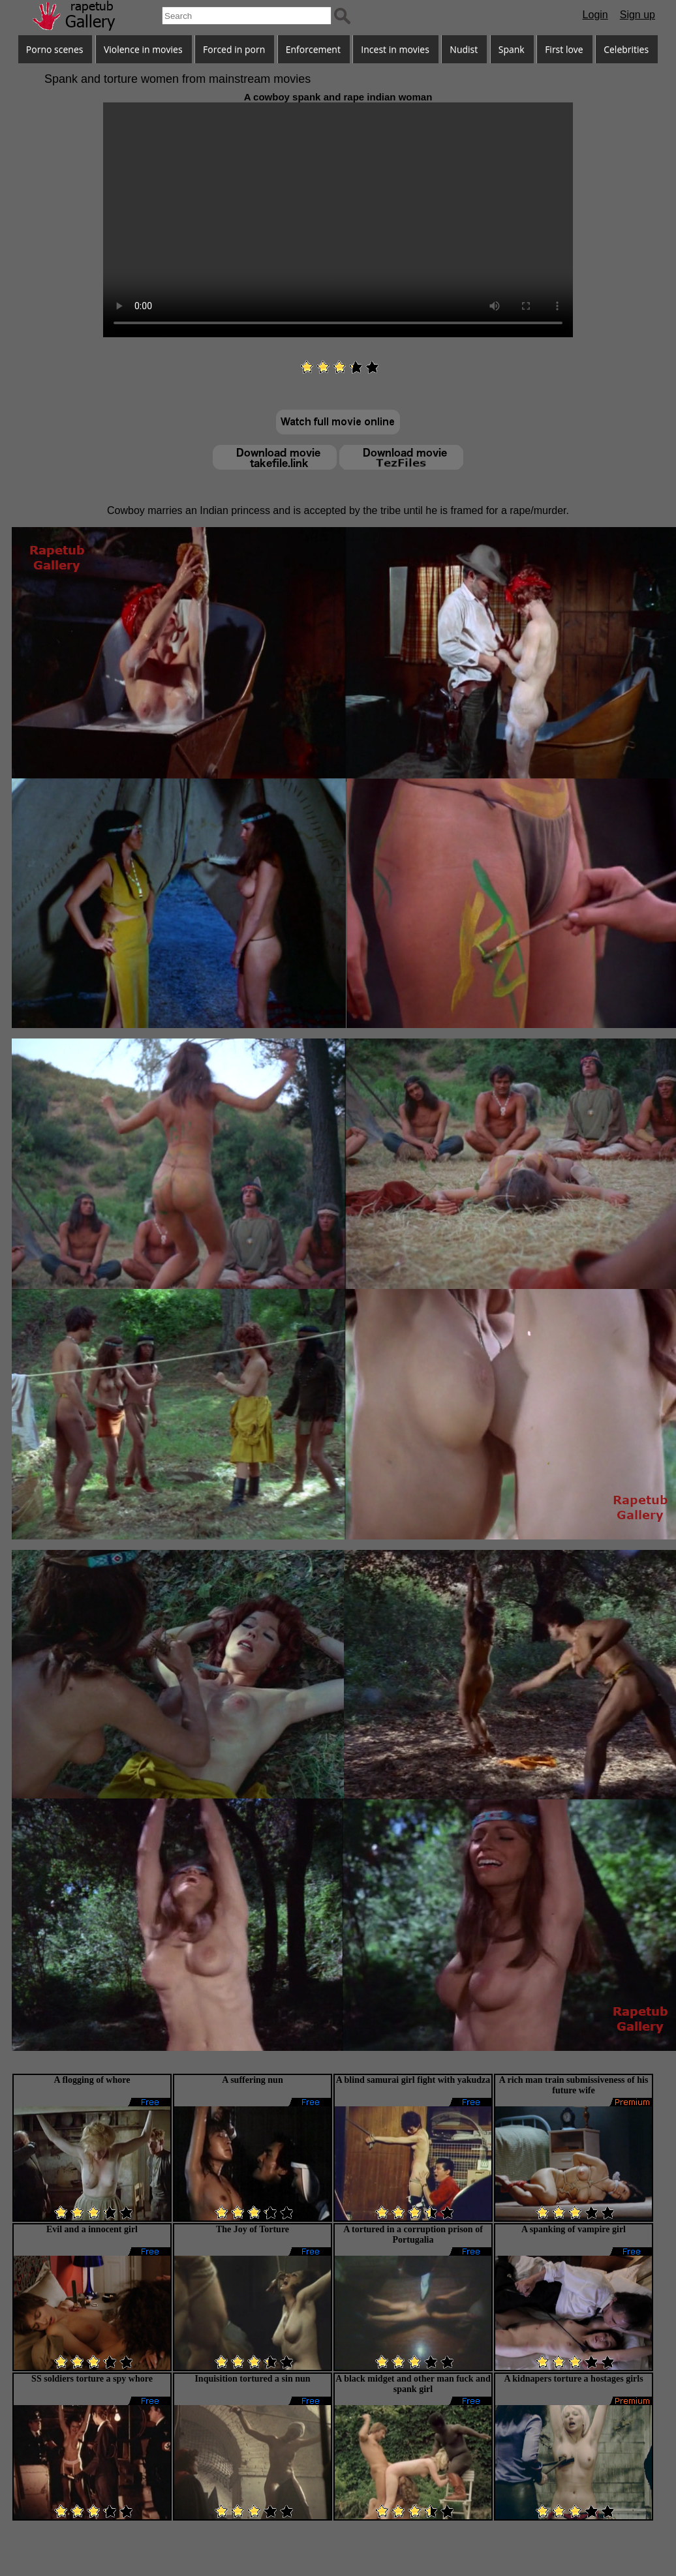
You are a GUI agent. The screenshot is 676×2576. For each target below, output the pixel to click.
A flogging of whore (92, 2080)
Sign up (637, 14)
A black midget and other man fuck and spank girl (412, 2384)
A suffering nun (252, 2080)
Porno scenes (55, 49)
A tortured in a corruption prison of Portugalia (413, 2234)
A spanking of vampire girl (573, 2229)
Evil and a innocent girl (92, 2229)
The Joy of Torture (252, 2229)
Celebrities (626, 49)
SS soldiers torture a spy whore (92, 2379)
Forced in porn (234, 49)
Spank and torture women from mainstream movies (177, 78)
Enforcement (313, 49)
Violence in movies (143, 49)
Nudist (464, 49)
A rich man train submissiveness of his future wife (574, 2085)
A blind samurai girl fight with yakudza (413, 2080)
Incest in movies (395, 49)
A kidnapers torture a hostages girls (573, 2379)
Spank (512, 49)
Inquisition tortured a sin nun (252, 2379)
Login (595, 14)
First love (564, 49)
